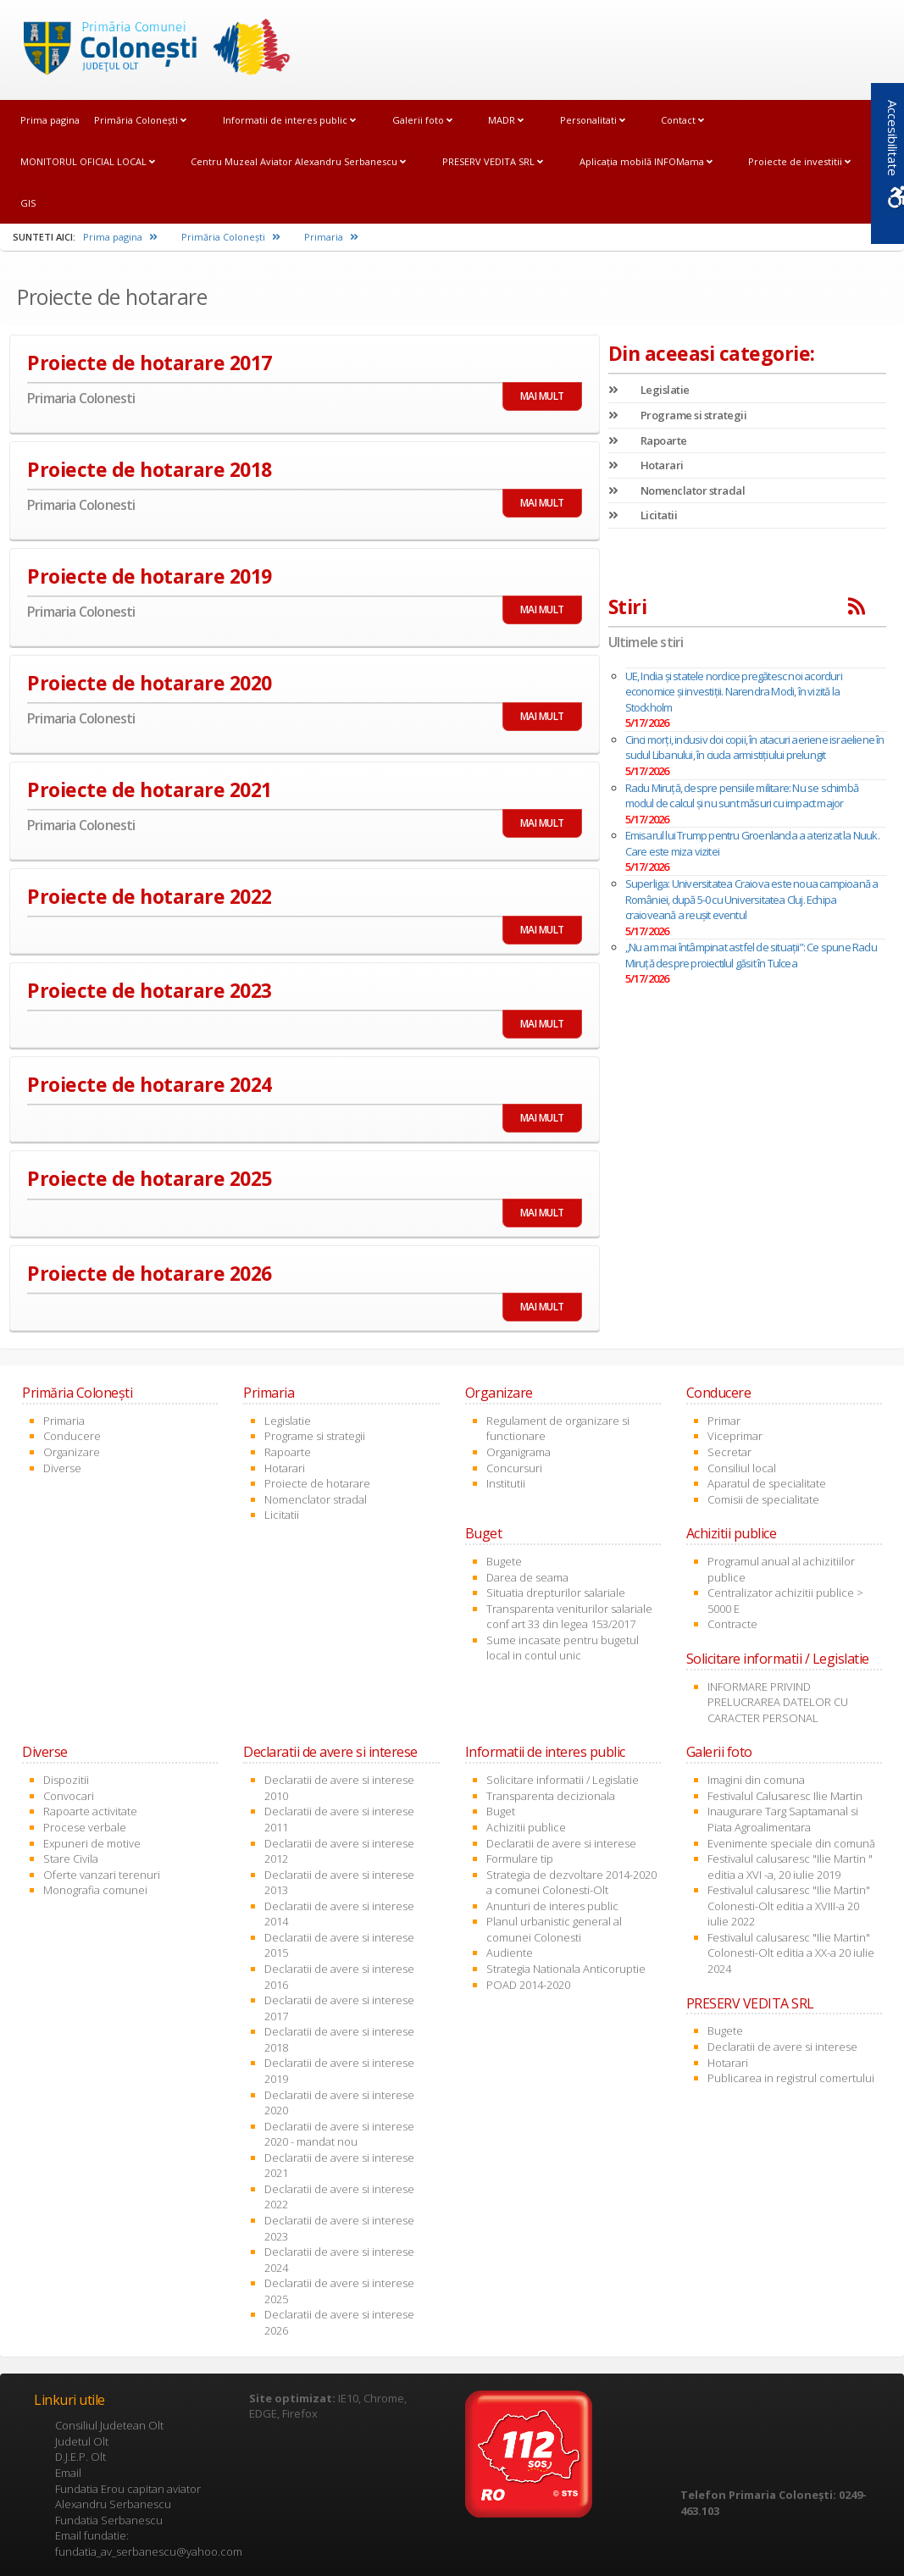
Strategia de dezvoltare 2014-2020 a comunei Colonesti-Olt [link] (571, 1882)
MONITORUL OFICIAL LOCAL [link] (87, 161)
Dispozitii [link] (66, 1779)
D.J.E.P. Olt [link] (80, 2456)
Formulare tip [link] (519, 1858)
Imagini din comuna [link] (756, 1779)
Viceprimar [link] (735, 1435)
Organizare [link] (71, 1452)
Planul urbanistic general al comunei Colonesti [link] (554, 1929)
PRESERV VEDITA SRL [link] (492, 161)
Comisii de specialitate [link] (763, 1499)
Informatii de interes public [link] (289, 120)
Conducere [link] (72, 1435)
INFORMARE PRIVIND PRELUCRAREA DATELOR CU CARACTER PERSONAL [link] (777, 1702)
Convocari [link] (68, 1795)
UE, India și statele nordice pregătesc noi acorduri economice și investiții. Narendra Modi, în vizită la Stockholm (733, 691)
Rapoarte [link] (647, 440)
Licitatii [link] (643, 515)
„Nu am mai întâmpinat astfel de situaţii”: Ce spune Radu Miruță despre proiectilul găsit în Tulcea (751, 955)
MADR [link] (506, 120)
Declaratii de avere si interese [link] (561, 1843)
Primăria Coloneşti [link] (140, 120)
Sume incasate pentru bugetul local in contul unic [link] (562, 1648)
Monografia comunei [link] (95, 1889)
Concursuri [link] (514, 1468)
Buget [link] (500, 1811)
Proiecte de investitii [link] (799, 161)
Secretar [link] (729, 1452)
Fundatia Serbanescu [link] (109, 2520)
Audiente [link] (509, 1952)
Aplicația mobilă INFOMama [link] (646, 161)
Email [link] (68, 2472)
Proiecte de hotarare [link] (317, 1483)
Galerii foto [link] (422, 120)
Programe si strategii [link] (677, 415)
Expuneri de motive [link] (92, 1843)
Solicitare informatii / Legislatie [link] (562, 1779)
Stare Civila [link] (70, 1858)
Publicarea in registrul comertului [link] (790, 2078)
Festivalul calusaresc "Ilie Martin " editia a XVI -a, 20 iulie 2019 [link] (790, 1866)
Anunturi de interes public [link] (552, 1906)
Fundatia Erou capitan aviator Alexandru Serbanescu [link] (128, 2496)
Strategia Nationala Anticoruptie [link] (566, 1968)
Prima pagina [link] (50, 120)
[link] (151, 48)
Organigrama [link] (518, 1452)
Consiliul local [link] (741, 1468)
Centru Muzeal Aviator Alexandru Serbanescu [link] (298, 161)
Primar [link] (723, 1420)
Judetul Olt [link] (81, 2441)
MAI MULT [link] (542, 396)
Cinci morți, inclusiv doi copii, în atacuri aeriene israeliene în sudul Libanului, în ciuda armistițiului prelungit (755, 747)
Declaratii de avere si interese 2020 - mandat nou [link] (339, 2134)
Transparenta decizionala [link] (550, 1795)
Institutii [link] (505, 1483)
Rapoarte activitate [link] (90, 1811)
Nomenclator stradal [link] (677, 490)
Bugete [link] (504, 1561)
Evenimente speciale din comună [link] (791, 1843)
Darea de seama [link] (527, 1577)
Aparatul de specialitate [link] (766, 1483)
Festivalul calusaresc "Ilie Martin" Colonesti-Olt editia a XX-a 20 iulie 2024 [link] (790, 1953)
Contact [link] (682, 120)
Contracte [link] (732, 1623)
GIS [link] (28, 203)
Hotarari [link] (646, 465)
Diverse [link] (62, 1468)
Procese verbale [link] (84, 1827)
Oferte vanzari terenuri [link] (101, 1874)
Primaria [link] (331, 236)
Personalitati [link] (592, 120)
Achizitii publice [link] (526, 1827)
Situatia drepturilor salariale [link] (555, 1592)
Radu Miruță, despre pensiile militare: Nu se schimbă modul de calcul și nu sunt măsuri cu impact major (741, 796)
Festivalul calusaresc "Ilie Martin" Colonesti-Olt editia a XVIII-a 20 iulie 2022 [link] (788, 1905)
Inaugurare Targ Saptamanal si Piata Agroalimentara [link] (782, 1819)
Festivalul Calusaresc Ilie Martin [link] (784, 1795)
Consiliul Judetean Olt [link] (109, 2425)
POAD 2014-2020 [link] (528, 1984)
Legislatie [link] (649, 389)
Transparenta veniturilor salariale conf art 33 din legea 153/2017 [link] (569, 1616)
